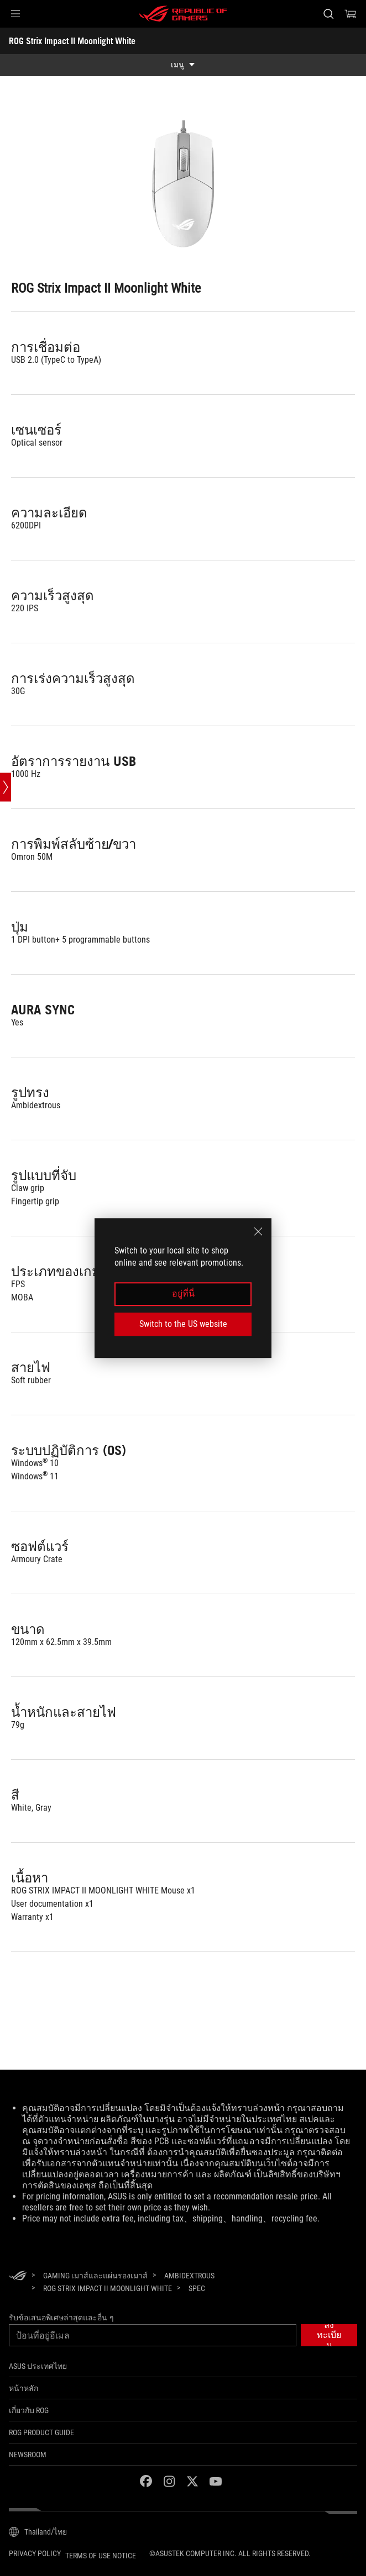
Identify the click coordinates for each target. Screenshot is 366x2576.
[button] (15, 13)
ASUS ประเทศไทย (38, 2366)
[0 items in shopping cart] (350, 14)
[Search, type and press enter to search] (328, 14)
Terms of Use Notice (100, 2555)
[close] (258, 1231)
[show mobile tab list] (183, 65)
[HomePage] (18, 2276)
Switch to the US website (183, 1324)
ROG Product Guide (41, 2432)
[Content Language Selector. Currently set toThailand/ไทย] (38, 2531)
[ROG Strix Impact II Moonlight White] (107, 2288)
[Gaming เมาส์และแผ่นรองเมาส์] (95, 2275)
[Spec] (197, 2289)
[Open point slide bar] (5, 787)
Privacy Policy (35, 2553)
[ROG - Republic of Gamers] (183, 14)
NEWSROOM (27, 2454)
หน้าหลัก (23, 2388)
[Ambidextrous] (189, 2275)
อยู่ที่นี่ (183, 1294)
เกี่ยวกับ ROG (29, 2410)
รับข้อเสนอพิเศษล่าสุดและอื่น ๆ (61, 2317)
